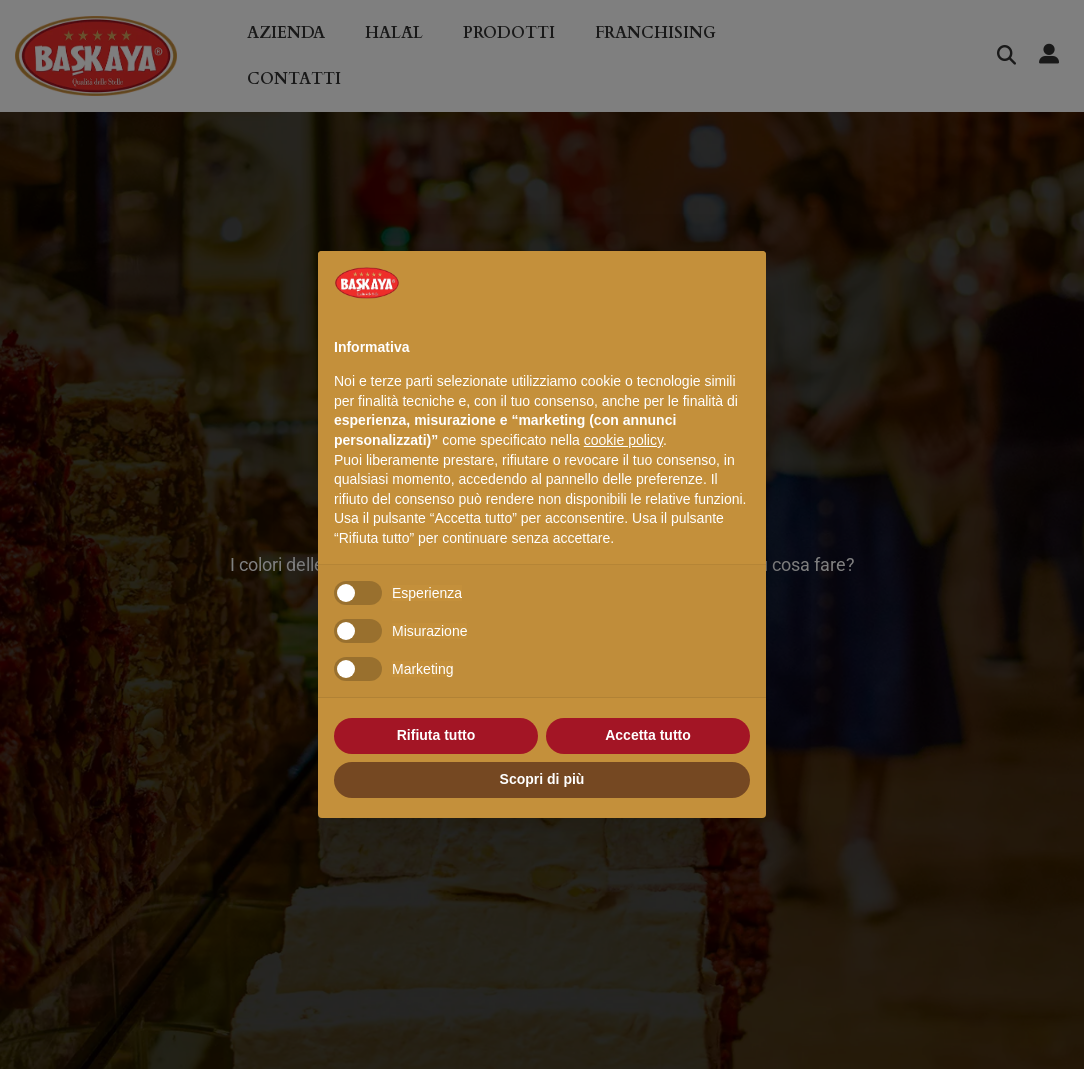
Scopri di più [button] (542, 779)
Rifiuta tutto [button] (436, 735)
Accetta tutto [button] (648, 735)
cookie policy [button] (623, 440)
